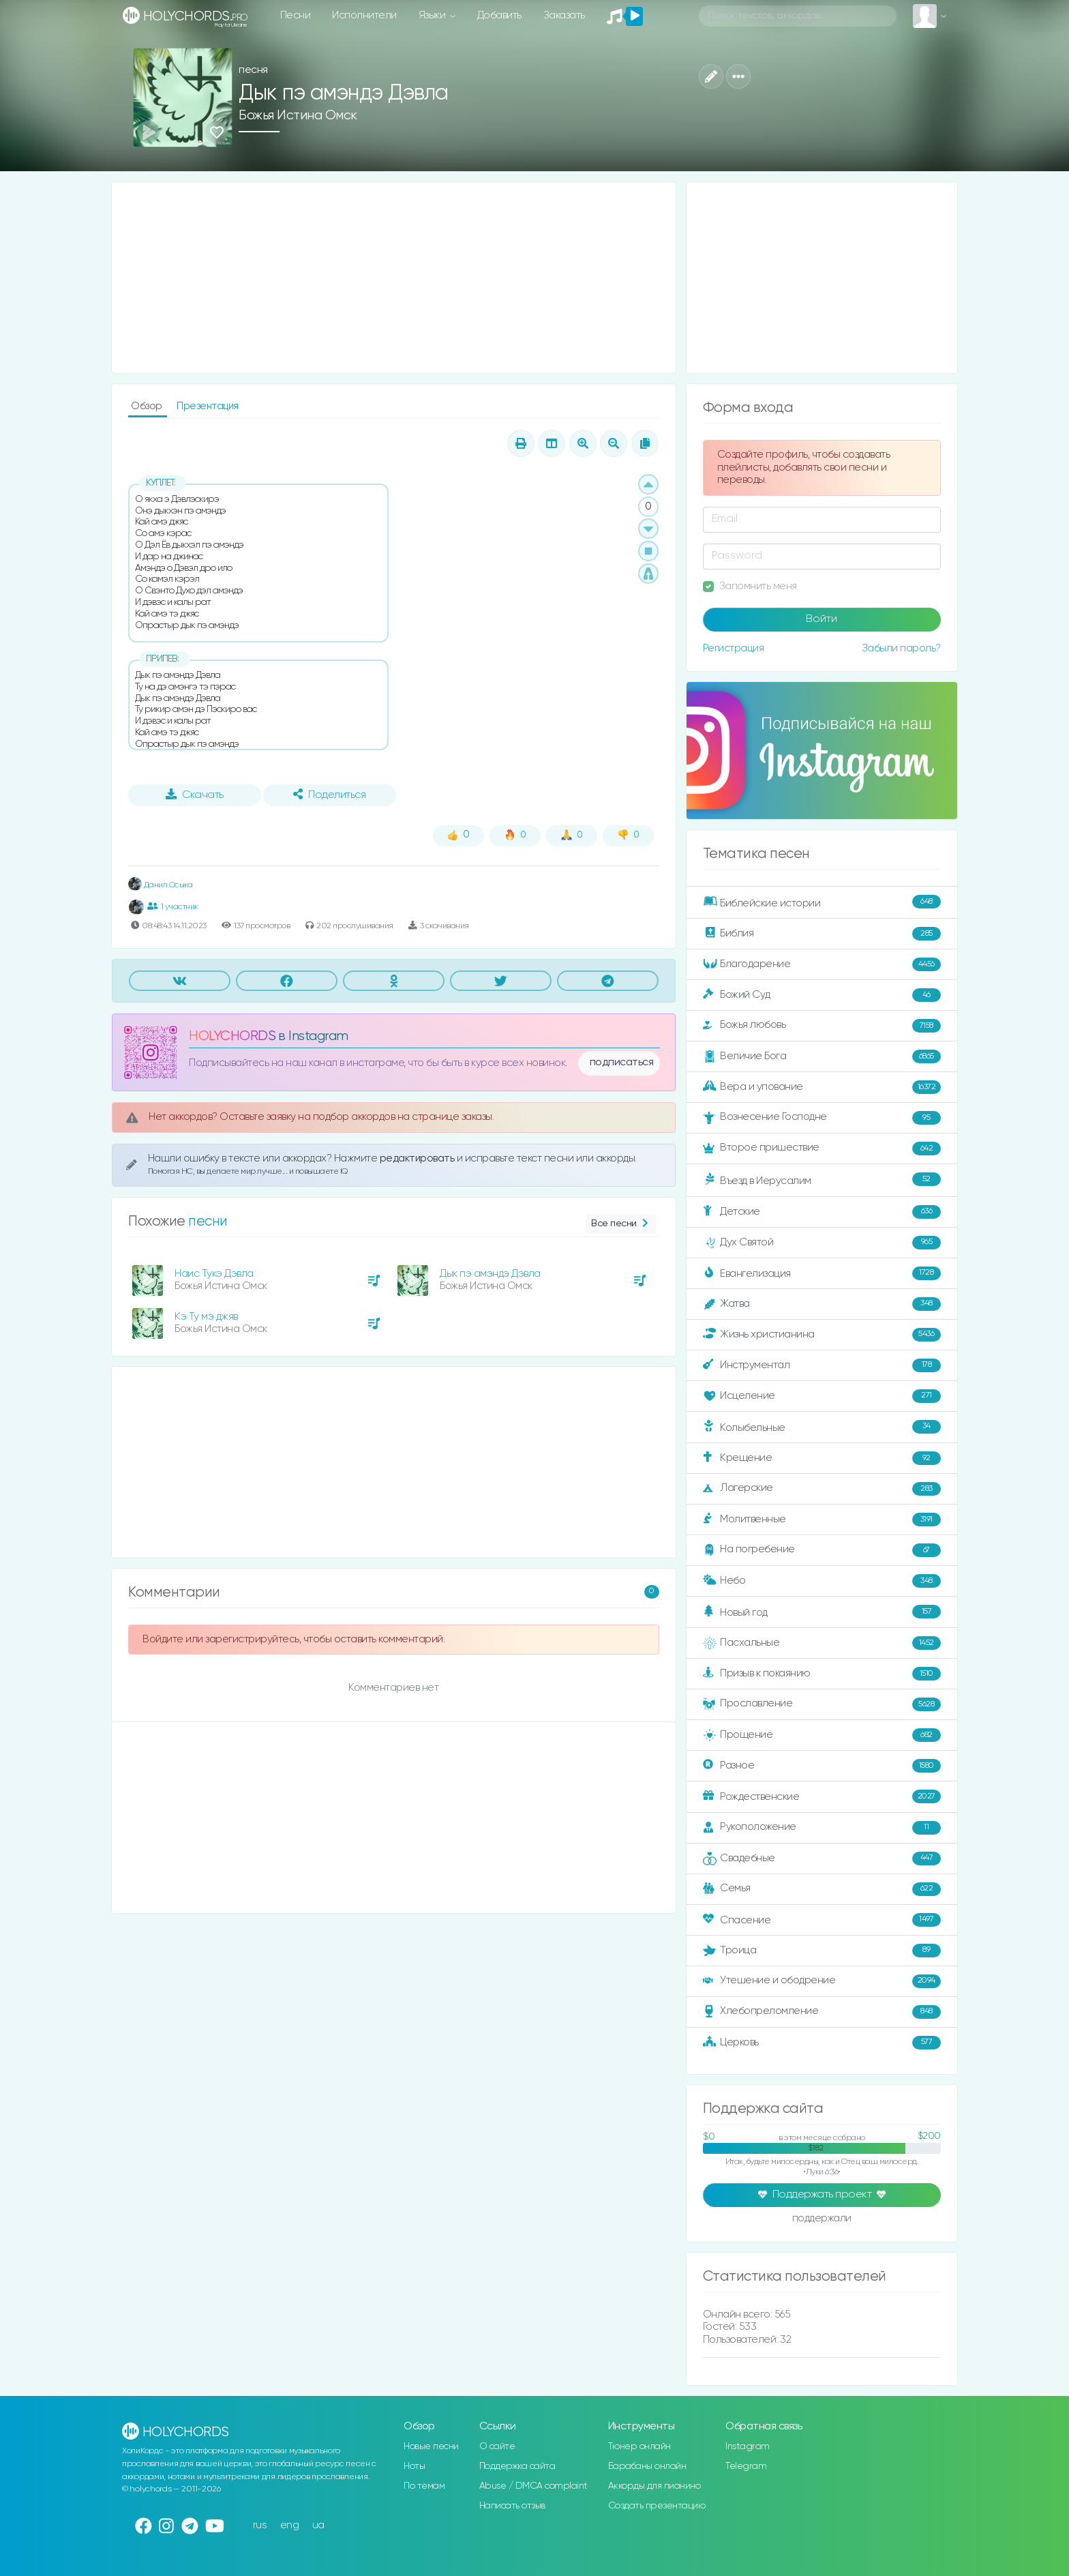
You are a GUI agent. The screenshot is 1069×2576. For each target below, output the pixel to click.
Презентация (208, 406)
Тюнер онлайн (639, 2446)
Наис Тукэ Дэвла (214, 1274)
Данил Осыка (160, 884)
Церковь (822, 2042)
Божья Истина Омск (298, 115)
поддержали (822, 2219)
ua (318, 2525)
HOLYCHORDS (232, 1036)
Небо (822, 1581)
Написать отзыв (512, 2506)
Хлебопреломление (822, 2012)
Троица (822, 1950)
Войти (821, 619)
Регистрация (733, 648)
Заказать (564, 15)
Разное (822, 1766)
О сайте (497, 2446)
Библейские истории (822, 902)
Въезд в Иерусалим (822, 1179)
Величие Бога (822, 1056)
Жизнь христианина (822, 1335)
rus (260, 2525)
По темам (424, 2486)
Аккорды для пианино (654, 2486)
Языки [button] (433, 15)
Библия (822, 934)
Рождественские (822, 1796)
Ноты (414, 2466)
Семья (822, 1889)
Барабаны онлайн (647, 2466)
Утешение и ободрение (822, 1981)
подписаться (622, 1062)
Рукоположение (822, 1828)
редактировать (418, 1158)
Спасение (822, 1920)
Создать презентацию (657, 2506)
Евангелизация (822, 1273)
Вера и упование (822, 1087)
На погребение (822, 1550)
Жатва (822, 1304)
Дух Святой (822, 1242)
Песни (295, 15)
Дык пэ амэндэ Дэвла (490, 1274)
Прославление (822, 1704)
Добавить (499, 15)
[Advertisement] (394, 277)
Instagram (747, 2446)
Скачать (195, 794)
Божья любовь (822, 1026)
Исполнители (364, 15)
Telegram (745, 2466)
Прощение (822, 1735)
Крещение (822, 1458)
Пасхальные (822, 1643)
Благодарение (822, 964)
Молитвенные (822, 1519)
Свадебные (822, 1858)
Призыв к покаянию (822, 1674)
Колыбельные (822, 1427)
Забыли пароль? (901, 648)
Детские (822, 1212)
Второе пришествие (822, 1148)
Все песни (620, 1224)
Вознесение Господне (822, 1118)
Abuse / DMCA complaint (533, 2486)
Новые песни (431, 2446)
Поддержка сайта (517, 2466)
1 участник (172, 906)
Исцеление (822, 1396)
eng (289, 2525)
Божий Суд (822, 995)
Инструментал (822, 1365)
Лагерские (822, 1489)
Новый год (822, 1612)
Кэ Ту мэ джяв (206, 1317)
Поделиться (329, 794)
